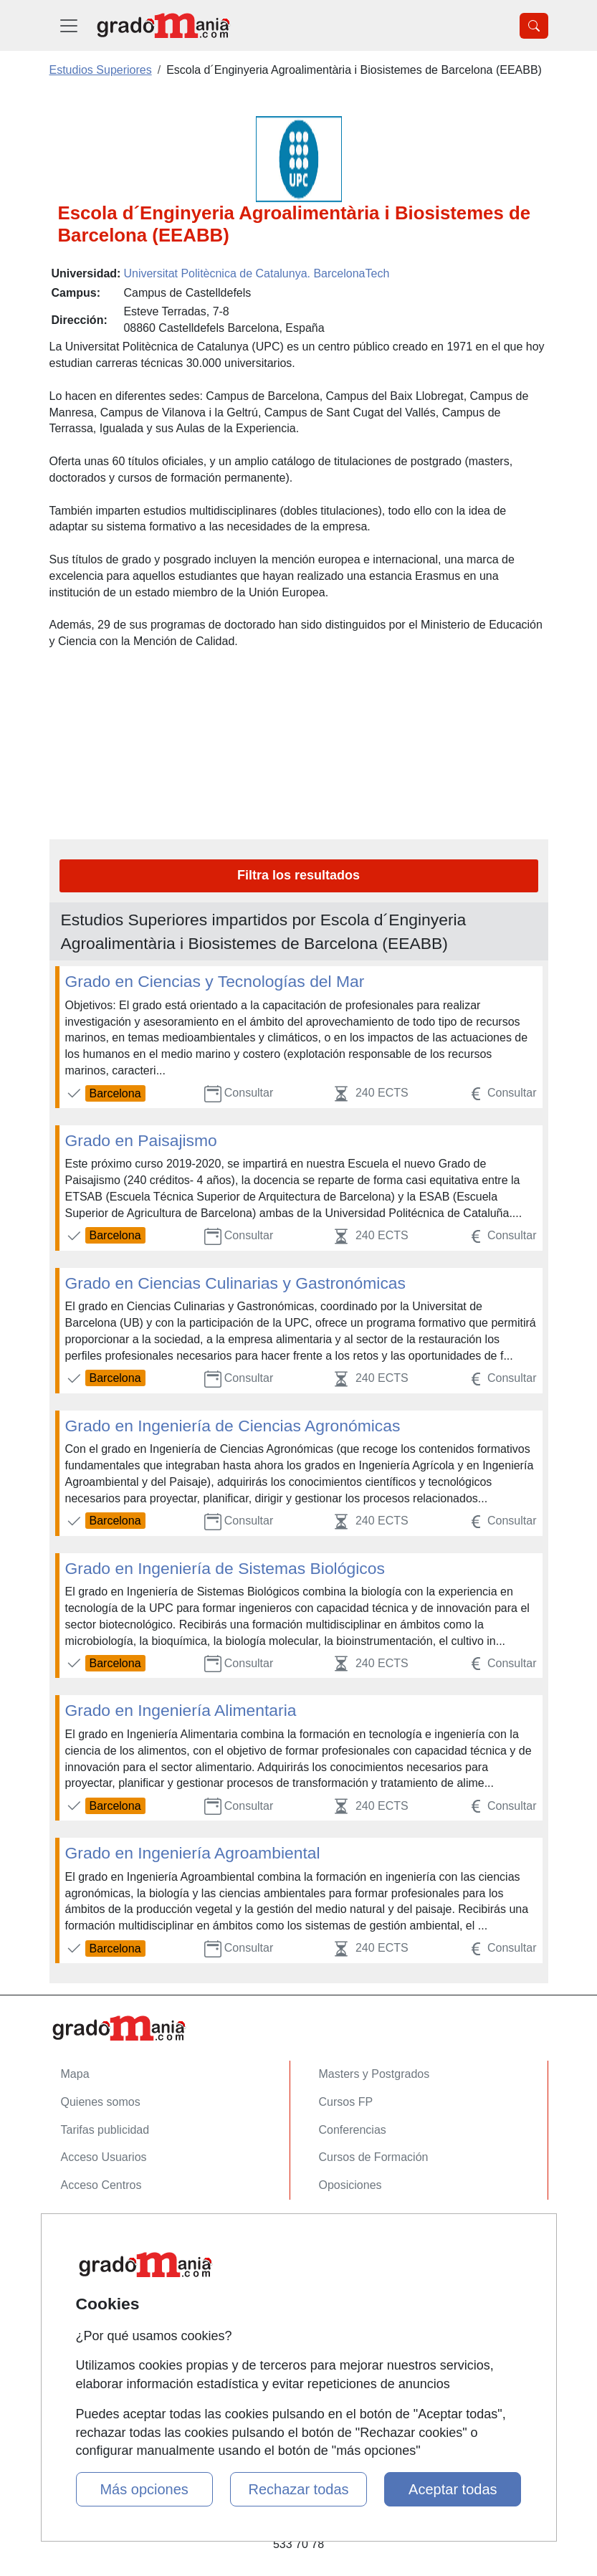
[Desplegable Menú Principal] (68, 25)
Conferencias (352, 2130)
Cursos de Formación (374, 2157)
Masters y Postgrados (374, 2074)
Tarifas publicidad (105, 2130)
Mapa (75, 2074)
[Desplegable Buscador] (534, 26)
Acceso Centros (101, 2185)
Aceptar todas (453, 2489)
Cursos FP (346, 2102)
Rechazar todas (298, 2489)
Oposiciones (350, 2185)
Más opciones (144, 2489)
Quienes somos (100, 2102)
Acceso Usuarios (104, 2157)
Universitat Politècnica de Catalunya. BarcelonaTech (256, 273)
